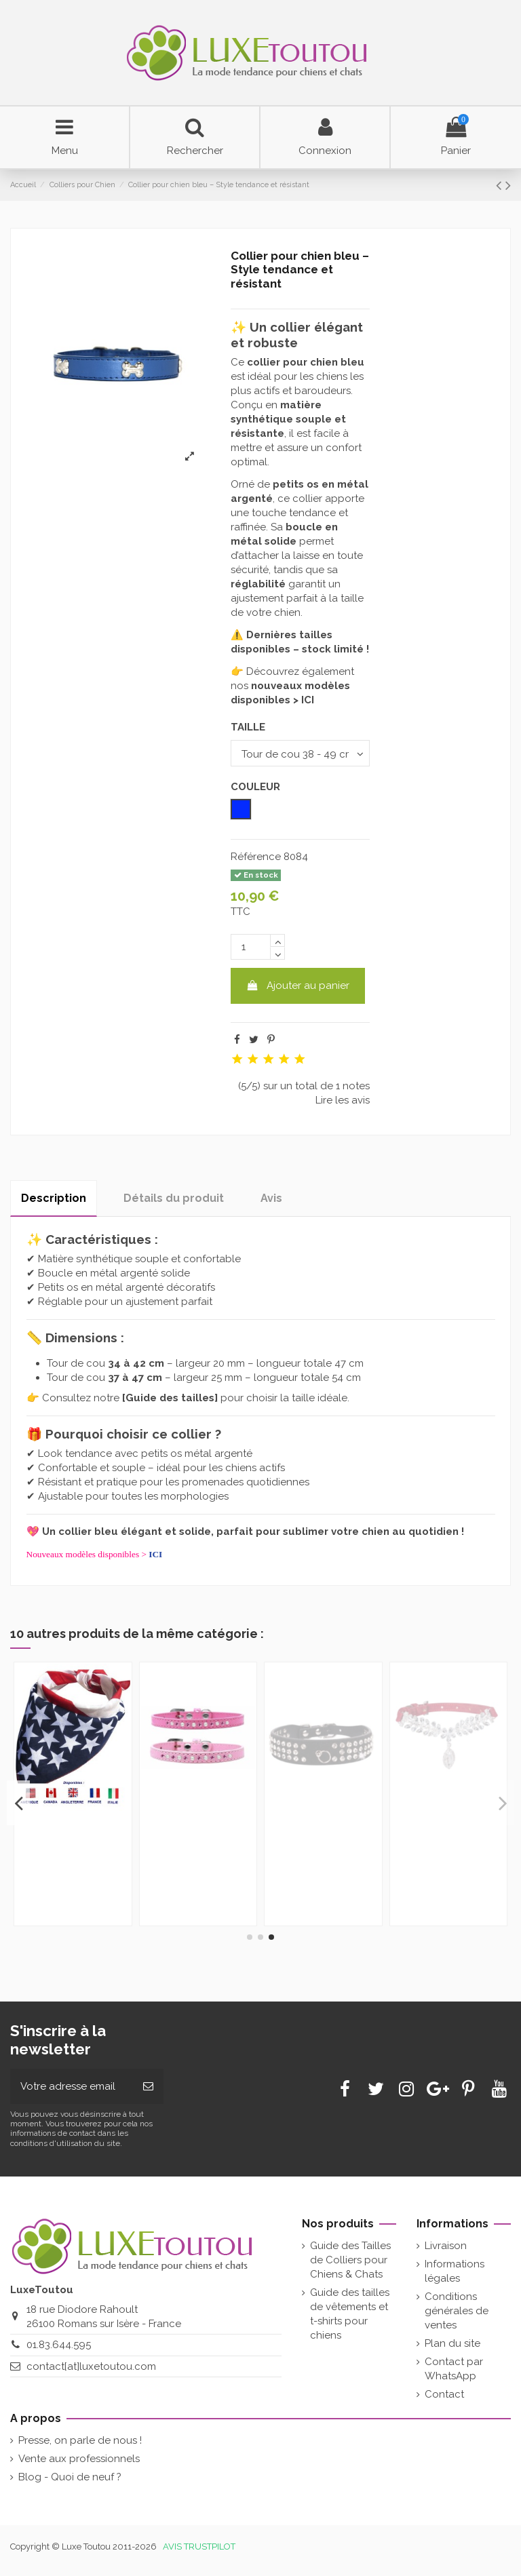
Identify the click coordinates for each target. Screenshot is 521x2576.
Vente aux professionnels (79, 2459)
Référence (256, 857)
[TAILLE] (300, 753)
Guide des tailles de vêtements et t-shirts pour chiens (349, 2313)
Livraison (446, 2246)
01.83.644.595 (58, 2345)
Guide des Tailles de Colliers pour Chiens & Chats (350, 2260)
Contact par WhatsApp (454, 2369)
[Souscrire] (148, 2087)
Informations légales (454, 2271)
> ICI (303, 700)
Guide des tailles (170, 1398)
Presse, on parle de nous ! (80, 2440)
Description (53, 1198)
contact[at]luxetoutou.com (91, 2366)
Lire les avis (342, 1100)
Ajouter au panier (298, 985)
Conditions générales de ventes (456, 2310)
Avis (271, 1198)
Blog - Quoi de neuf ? (69, 2477)
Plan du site (452, 2343)
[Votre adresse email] (71, 2087)
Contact (444, 2394)
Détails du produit (173, 1198)
